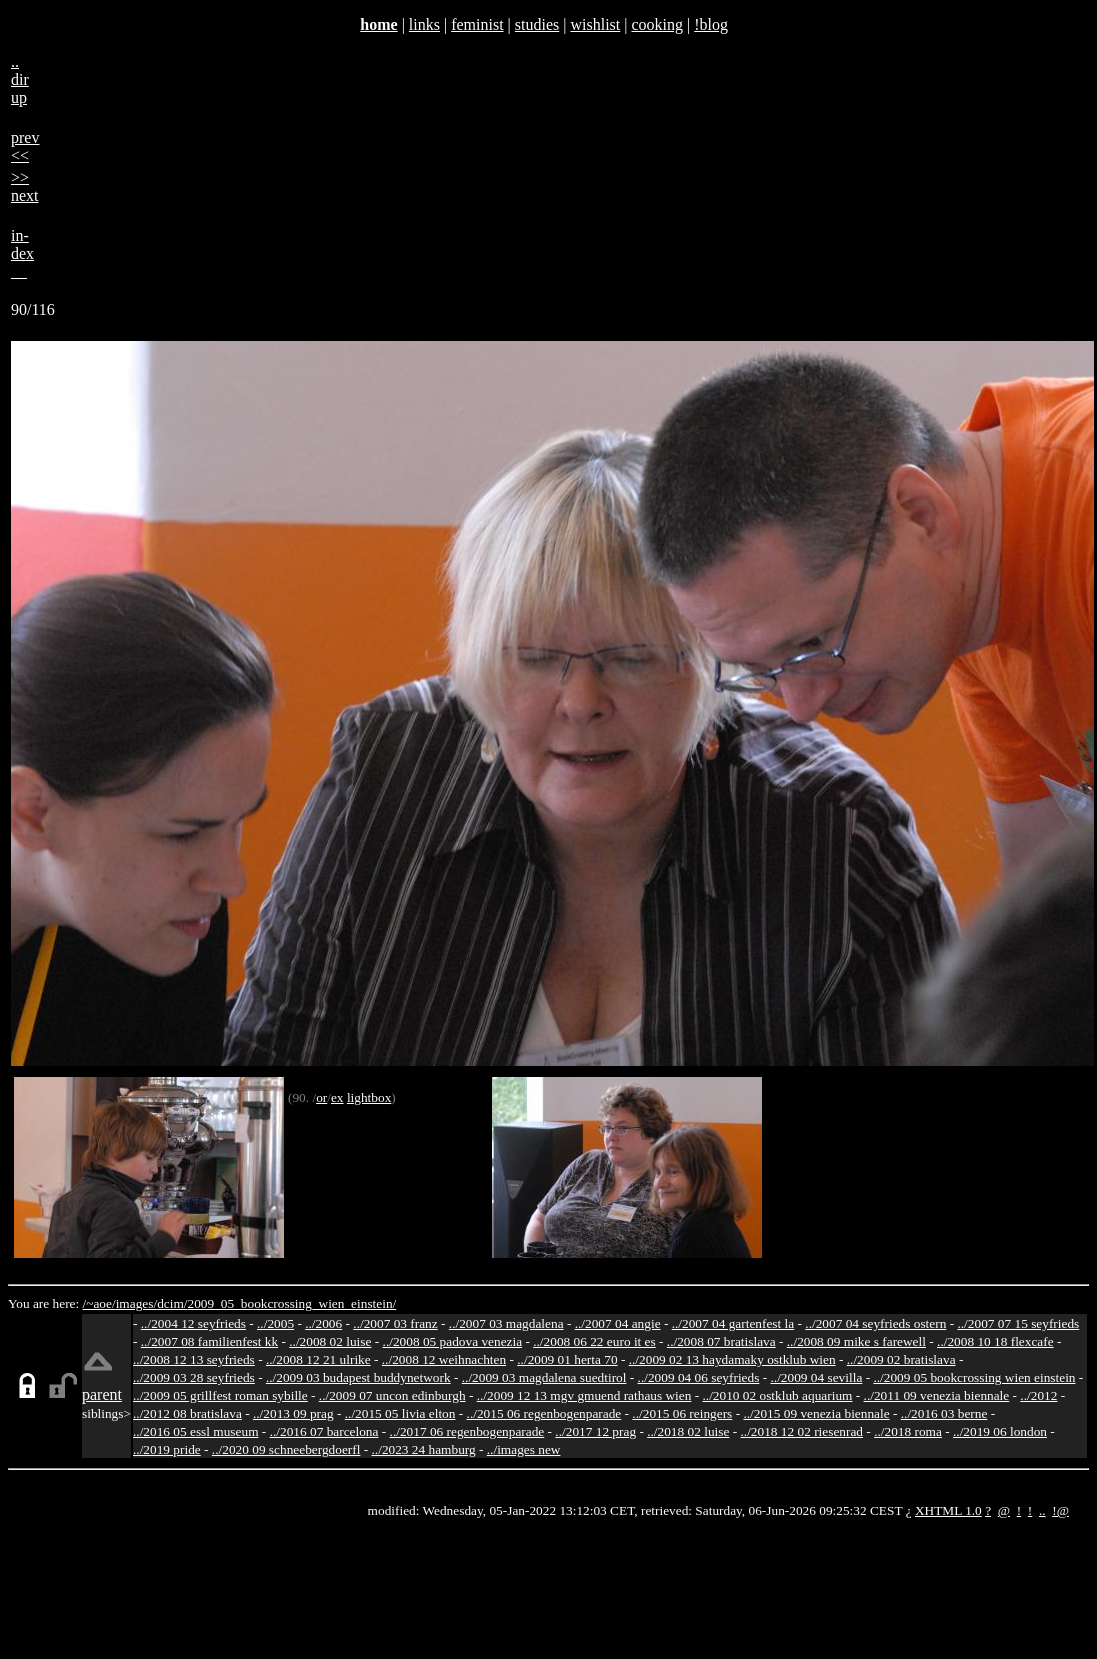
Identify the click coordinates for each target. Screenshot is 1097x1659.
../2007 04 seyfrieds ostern (875, 1323)
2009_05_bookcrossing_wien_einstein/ (291, 1303)
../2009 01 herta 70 (567, 1359)
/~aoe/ (99, 1303)
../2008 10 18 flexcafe (995, 1341)
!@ (1060, 1510)
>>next (25, 186)
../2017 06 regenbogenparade (467, 1431)
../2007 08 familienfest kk (209, 1341)
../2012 (1038, 1395)
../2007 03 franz (395, 1323)
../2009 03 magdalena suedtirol (544, 1377)
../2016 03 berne (944, 1413)
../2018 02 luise (688, 1431)
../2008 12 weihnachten (444, 1359)
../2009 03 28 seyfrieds (194, 1377)
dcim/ (172, 1303)
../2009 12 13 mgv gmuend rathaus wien (584, 1395)
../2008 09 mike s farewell (856, 1341)
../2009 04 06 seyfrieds (699, 1377)
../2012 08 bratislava (187, 1413)
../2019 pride (167, 1449)
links (424, 24)
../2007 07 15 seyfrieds (1018, 1323)
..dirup (20, 79)
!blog (711, 24)
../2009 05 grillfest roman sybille (220, 1395)
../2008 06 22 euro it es (594, 1341)
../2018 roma (908, 1431)
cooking (657, 24)
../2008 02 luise (330, 1341)
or (321, 1097)
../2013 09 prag (293, 1413)
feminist (477, 24)
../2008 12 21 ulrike (318, 1359)
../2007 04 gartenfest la (733, 1323)
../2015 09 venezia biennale (816, 1413)
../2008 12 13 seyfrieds (194, 1359)
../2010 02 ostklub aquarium (778, 1395)
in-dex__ (22, 253)
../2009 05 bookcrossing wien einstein (974, 1377)
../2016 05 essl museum (196, 1431)
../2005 (275, 1323)
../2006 (323, 1323)
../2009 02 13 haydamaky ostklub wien (732, 1359)
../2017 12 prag (595, 1431)
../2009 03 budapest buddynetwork (358, 1377)
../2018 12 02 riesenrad (801, 1431)
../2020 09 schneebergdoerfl (286, 1449)
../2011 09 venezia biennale (937, 1395)
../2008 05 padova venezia (453, 1341)
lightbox (369, 1097)
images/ (136, 1303)
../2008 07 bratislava (721, 1341)
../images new (524, 1449)
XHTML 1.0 (948, 1510)
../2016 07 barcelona (324, 1431)
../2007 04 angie (618, 1323)
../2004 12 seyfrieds (193, 1323)
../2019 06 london (1000, 1431)
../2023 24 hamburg (424, 1449)
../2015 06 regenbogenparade (544, 1413)
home (378, 24)
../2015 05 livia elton (400, 1413)
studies (537, 24)
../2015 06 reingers (682, 1413)
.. (1042, 1510)
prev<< (25, 146)
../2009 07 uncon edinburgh (392, 1395)
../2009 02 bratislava (901, 1359)
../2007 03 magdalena (506, 1323)
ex (337, 1097)
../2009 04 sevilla (816, 1377)
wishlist (595, 24)
